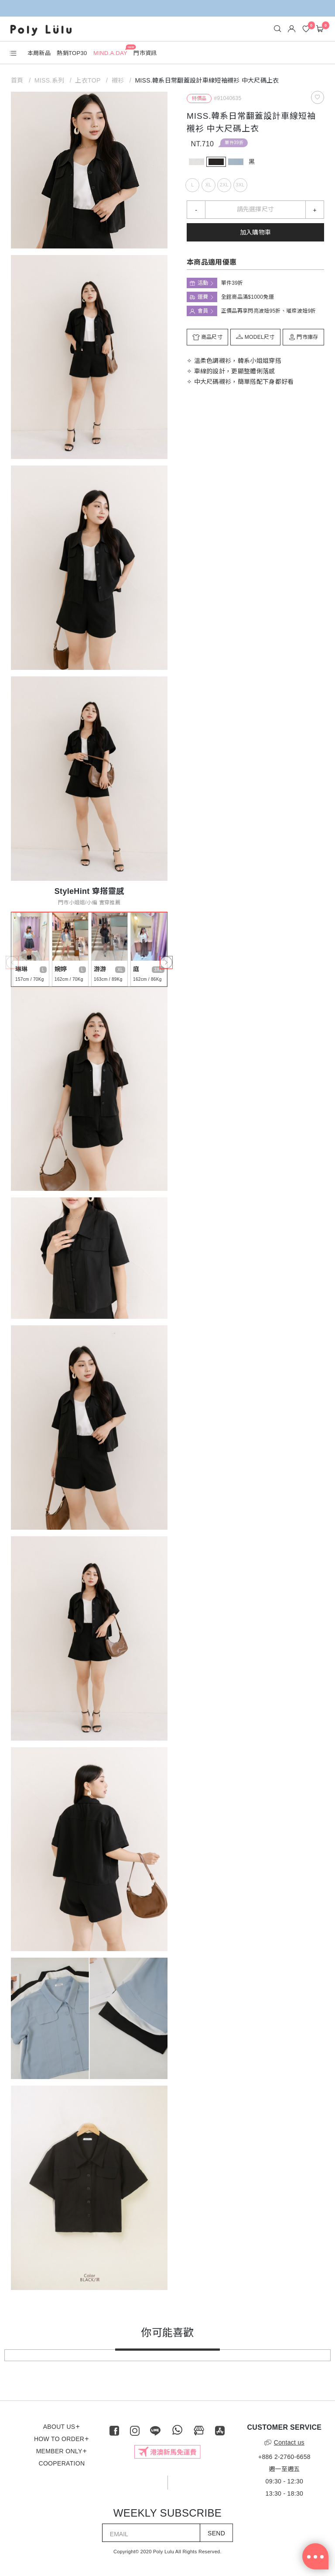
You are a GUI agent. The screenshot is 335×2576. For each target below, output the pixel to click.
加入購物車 (255, 232)
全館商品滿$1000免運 (247, 297)
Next (164, 960)
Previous (10, 960)
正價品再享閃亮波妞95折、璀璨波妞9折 (268, 311)
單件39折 (234, 142)
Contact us (284, 2442)
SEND (216, 2533)
